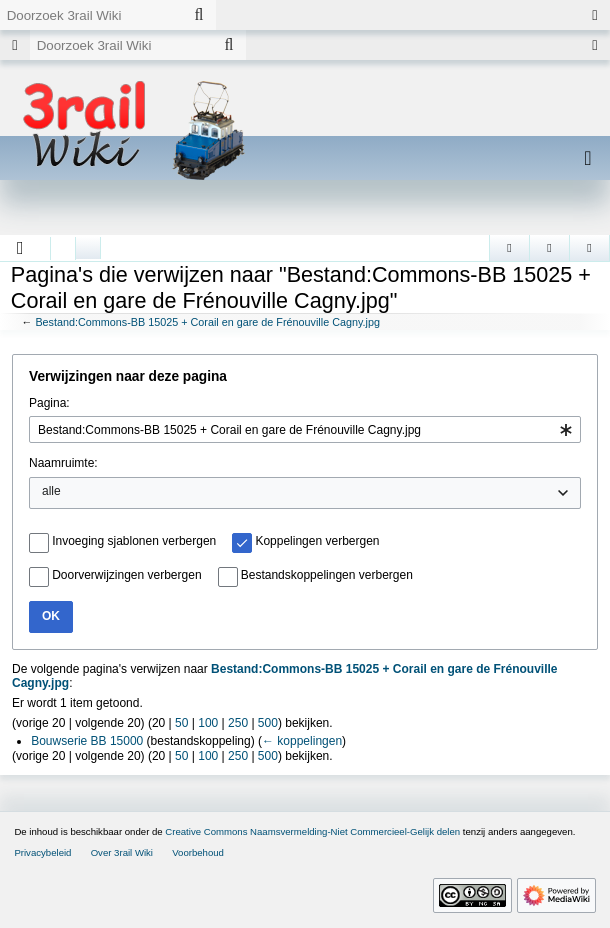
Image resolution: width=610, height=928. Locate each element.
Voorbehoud (198, 852)
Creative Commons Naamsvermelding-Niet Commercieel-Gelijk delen (312, 831)
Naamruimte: (63, 463)
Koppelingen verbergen (317, 541)
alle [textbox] (51, 491)
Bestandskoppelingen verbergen (327, 575)
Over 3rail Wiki (122, 852)
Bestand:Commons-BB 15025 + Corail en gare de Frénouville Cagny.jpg (207, 322)
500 (268, 723)
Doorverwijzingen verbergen (126, 575)
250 (238, 723)
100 (208, 723)
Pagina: (49, 403)
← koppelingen (302, 741)
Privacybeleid (42, 852)
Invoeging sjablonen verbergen (134, 541)
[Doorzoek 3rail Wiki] (91, 15)
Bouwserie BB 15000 (87, 741)
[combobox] (305, 429)
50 (181, 723)
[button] (20, 248)
